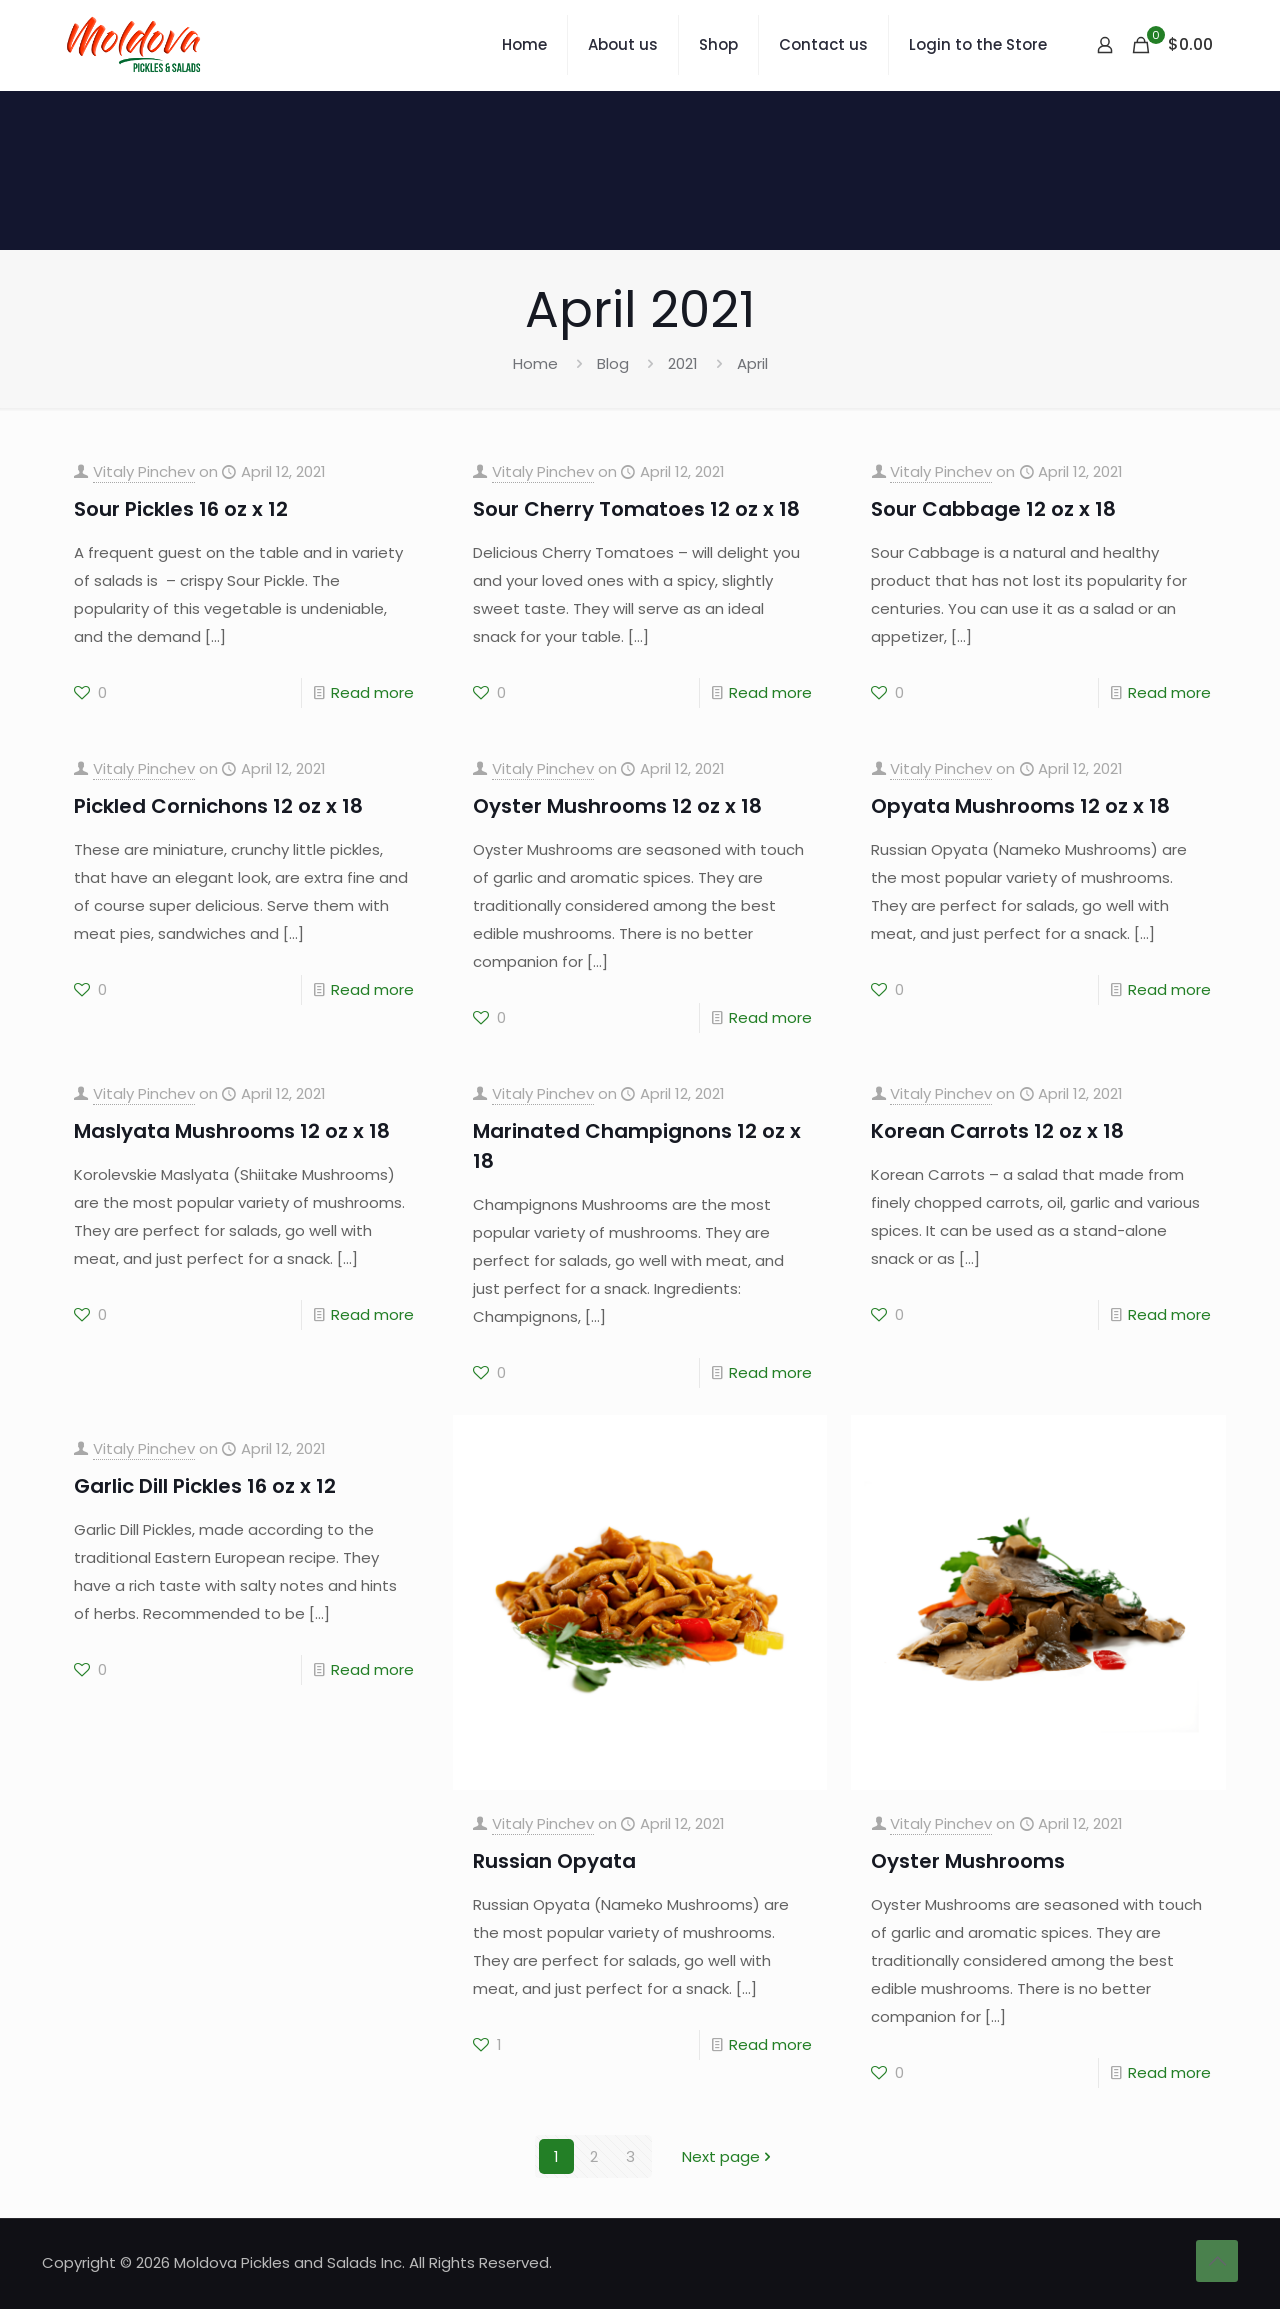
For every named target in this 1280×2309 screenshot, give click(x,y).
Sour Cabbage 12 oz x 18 (993, 509)
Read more (372, 692)
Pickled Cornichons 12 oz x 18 (218, 806)
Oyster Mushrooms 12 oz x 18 (617, 806)
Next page (728, 2156)
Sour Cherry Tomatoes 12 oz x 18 (636, 509)
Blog (613, 363)
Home (535, 363)
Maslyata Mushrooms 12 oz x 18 (232, 1131)
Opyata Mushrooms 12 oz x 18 (1020, 806)
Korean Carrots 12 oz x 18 (997, 1131)
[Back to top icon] (1217, 2261)
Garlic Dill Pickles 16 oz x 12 (205, 1486)
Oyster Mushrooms (968, 1861)
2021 (683, 363)
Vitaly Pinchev (144, 471)
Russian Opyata (554, 1861)
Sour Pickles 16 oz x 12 (181, 509)
